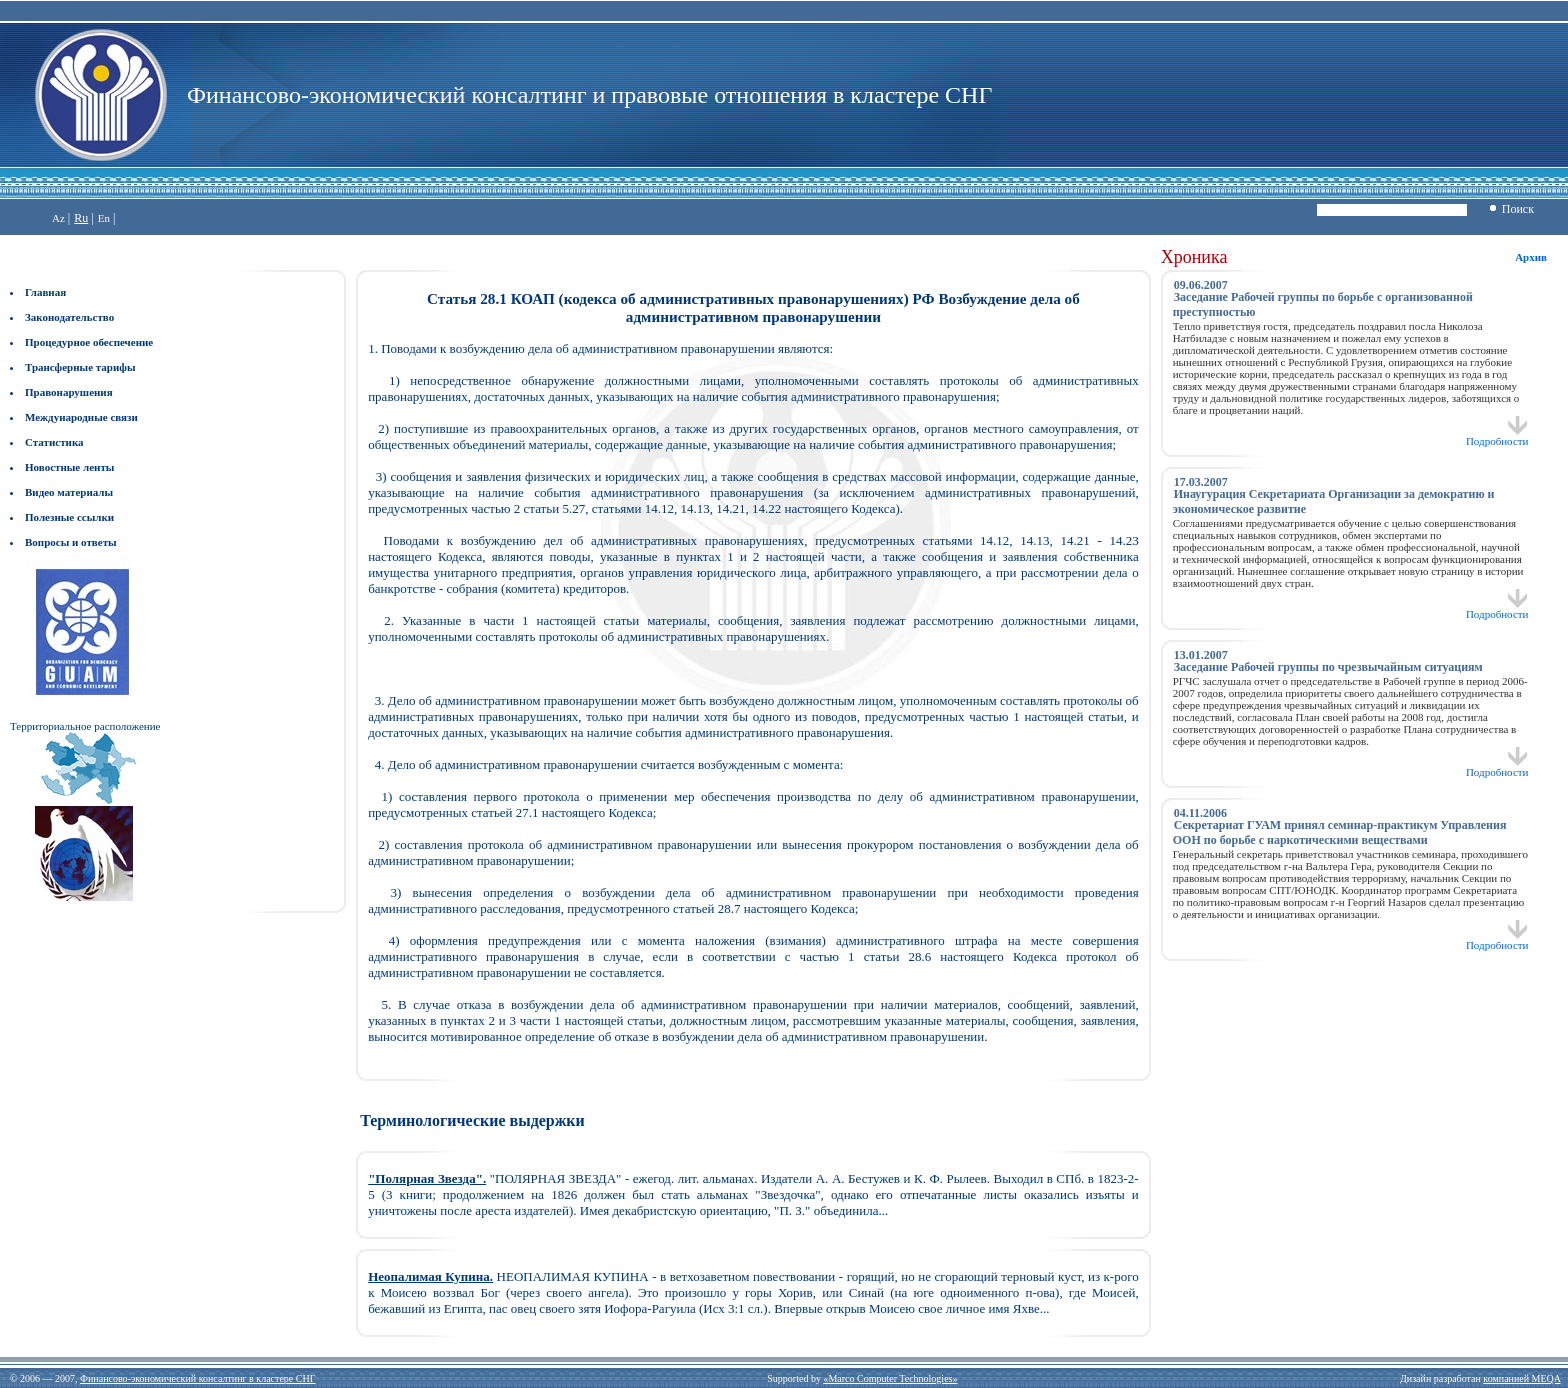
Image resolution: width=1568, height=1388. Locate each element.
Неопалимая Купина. (430, 1276)
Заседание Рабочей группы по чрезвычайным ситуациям (1328, 667)
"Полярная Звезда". (427, 1178)
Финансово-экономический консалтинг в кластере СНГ (197, 1378)
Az (58, 218)
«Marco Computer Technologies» (890, 1378)
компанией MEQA (1521, 1378)
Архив (1531, 257)
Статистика (54, 442)
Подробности (1497, 436)
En (104, 218)
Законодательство (69, 317)
